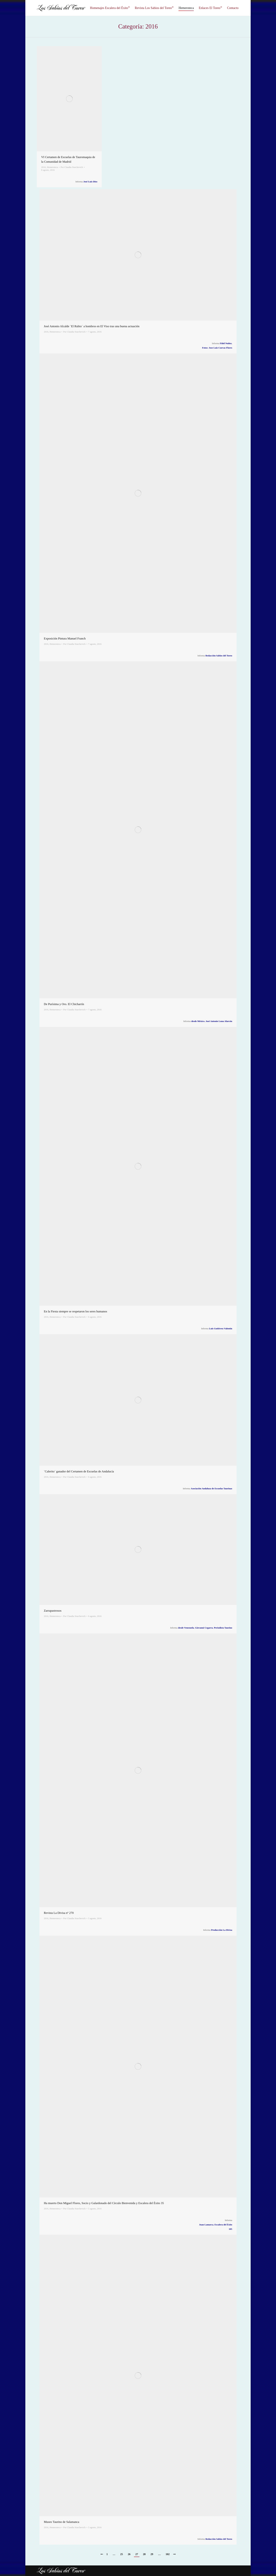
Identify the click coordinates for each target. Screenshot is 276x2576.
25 (121, 2554)
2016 (43, 167)
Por (72, 167)
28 (144, 2554)
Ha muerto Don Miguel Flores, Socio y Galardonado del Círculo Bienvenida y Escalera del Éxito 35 (104, 2203)
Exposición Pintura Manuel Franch (65, 638)
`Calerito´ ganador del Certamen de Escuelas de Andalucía (79, 1471)
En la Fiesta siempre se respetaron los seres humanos (75, 1311)
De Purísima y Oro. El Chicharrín (64, 1004)
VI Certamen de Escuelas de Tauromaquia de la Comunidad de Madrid (68, 159)
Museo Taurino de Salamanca (61, 2522)
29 (151, 2554)
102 (168, 2554)
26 (129, 2554)
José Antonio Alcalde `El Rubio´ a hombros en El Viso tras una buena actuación (91, 326)
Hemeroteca (52, 167)
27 (136, 2554)
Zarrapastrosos (52, 1610)
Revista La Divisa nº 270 (59, 1913)
